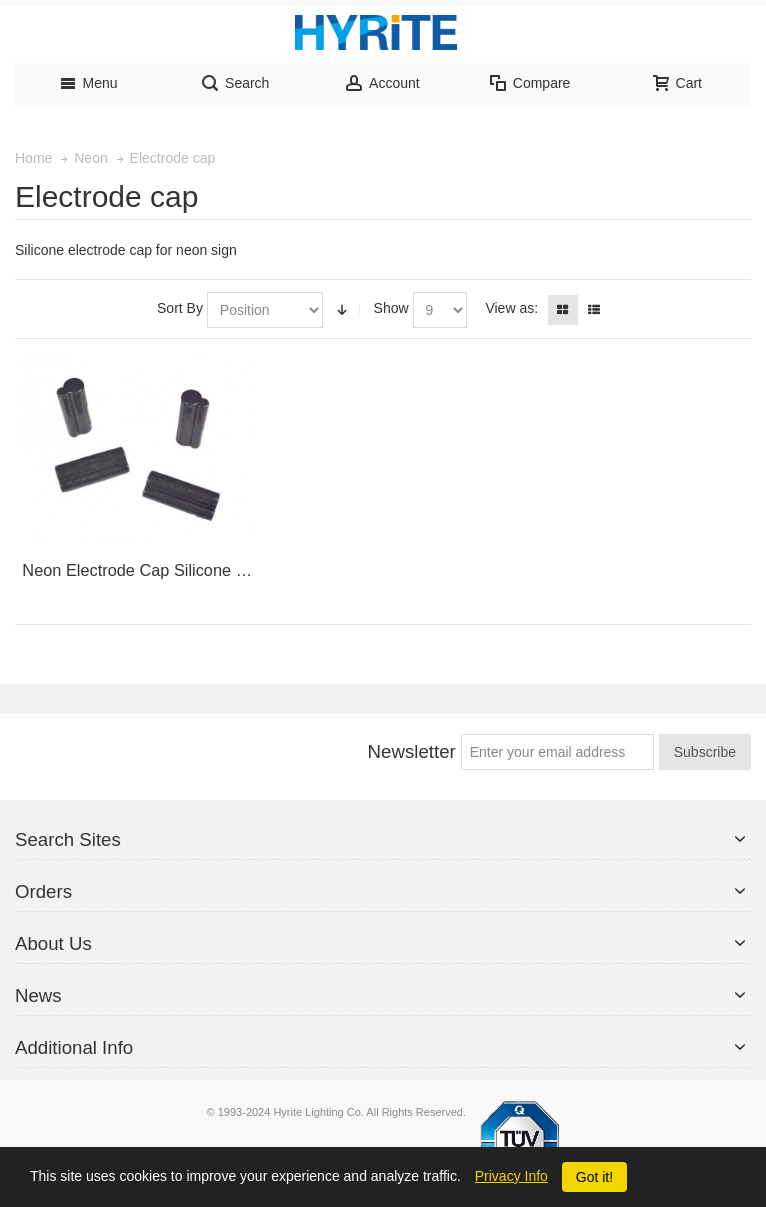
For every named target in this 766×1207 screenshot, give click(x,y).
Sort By (180, 308)
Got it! (594, 1177)
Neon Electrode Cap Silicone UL (139, 570)
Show (391, 308)
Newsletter (412, 751)
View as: (511, 308)
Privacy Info (511, 1176)
